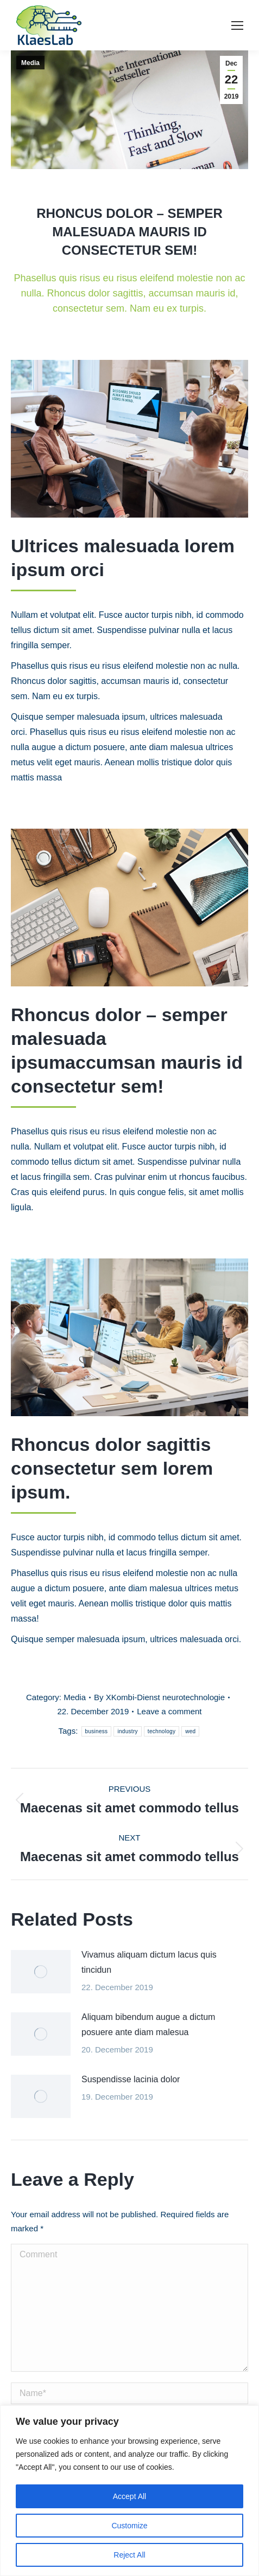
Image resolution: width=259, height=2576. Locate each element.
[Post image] (41, 1971)
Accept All (129, 2496)
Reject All (129, 2555)
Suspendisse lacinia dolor (130, 2079)
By (159, 1697)
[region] (129, 2490)
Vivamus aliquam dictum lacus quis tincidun (149, 1962)
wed (190, 1731)
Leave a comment (169, 1711)
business (96, 1731)
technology (161, 1731)
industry (127, 1731)
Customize (129, 2525)
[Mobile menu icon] (237, 25)
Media (30, 63)
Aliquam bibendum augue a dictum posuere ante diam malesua (148, 2024)
